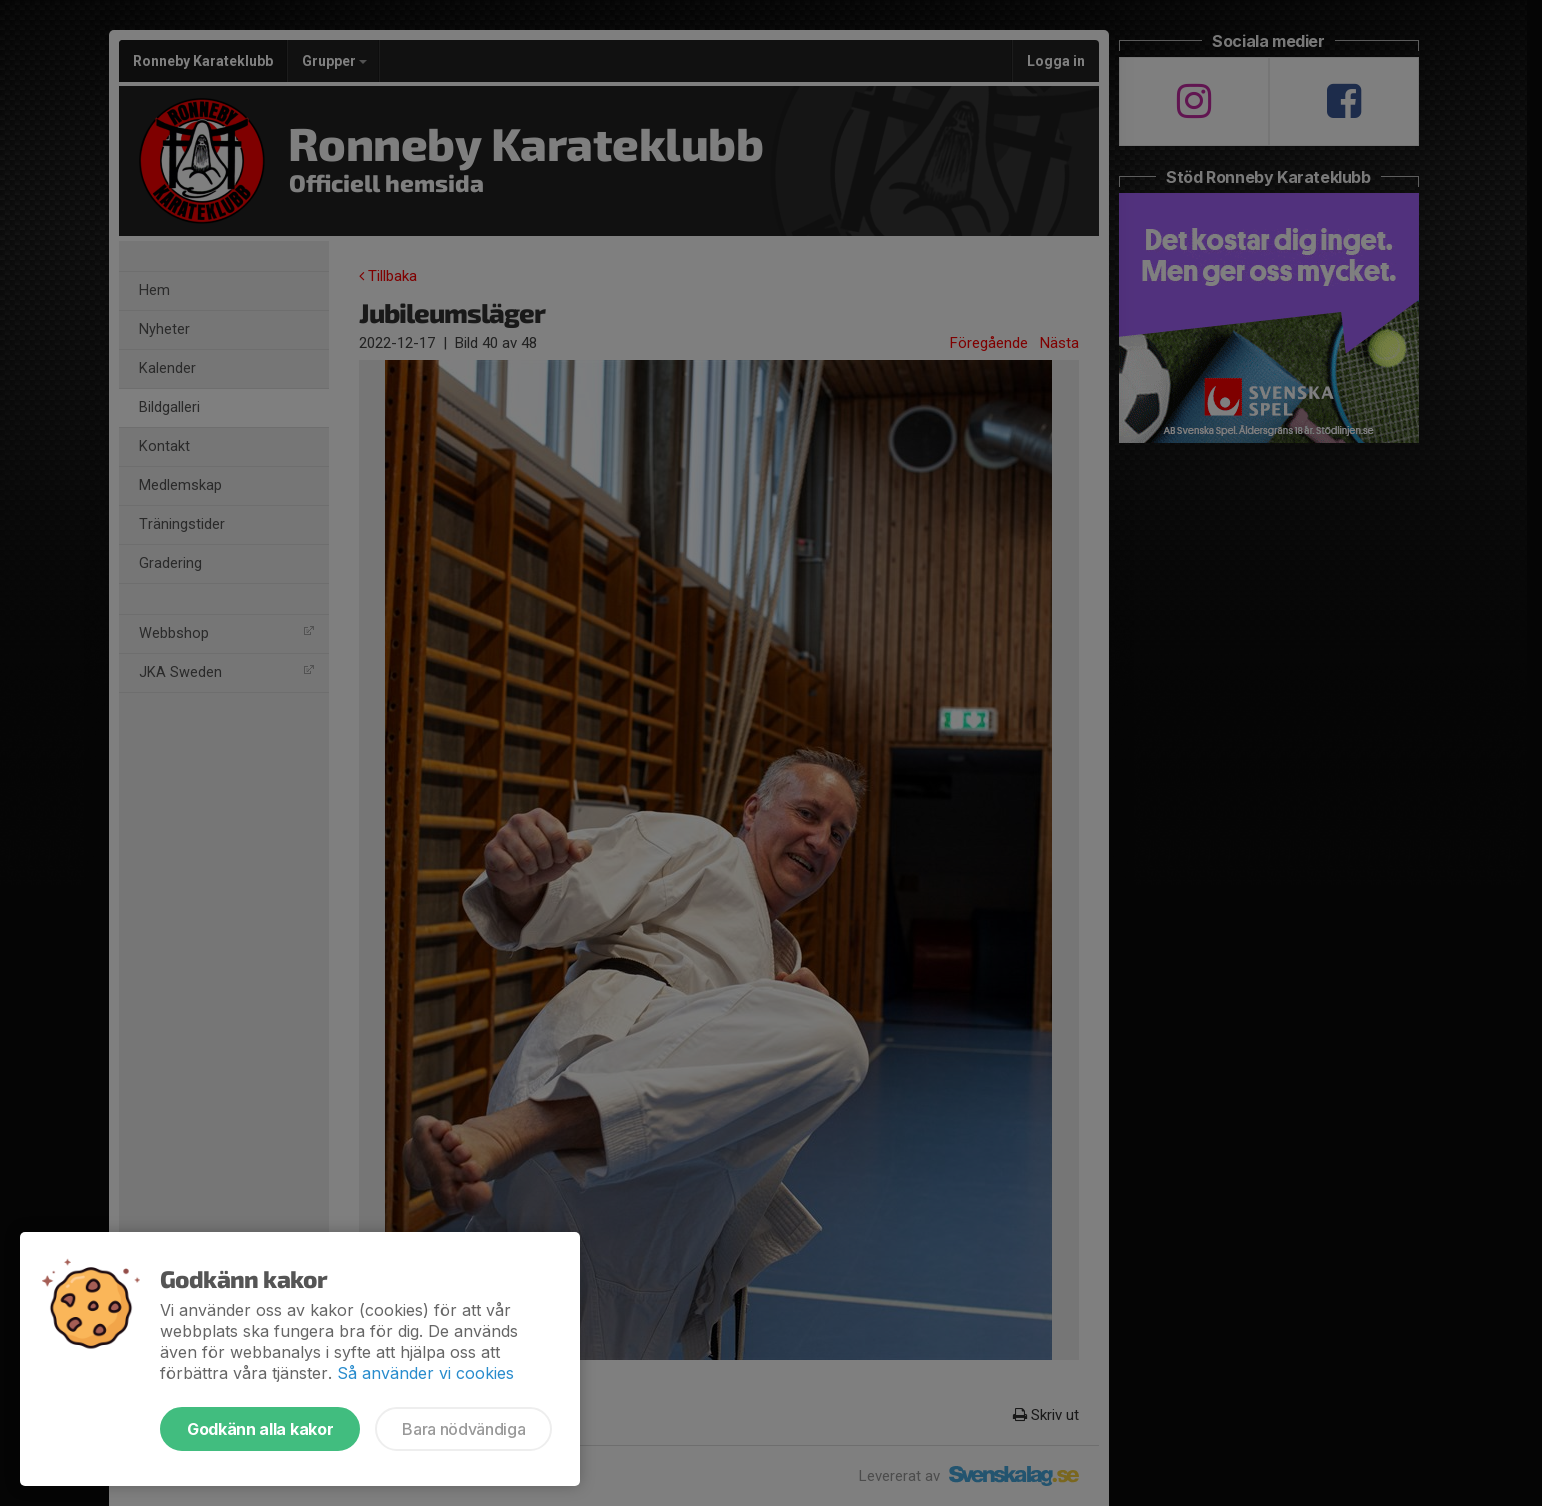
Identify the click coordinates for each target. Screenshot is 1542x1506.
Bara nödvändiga (463, 1429)
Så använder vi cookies (425, 1373)
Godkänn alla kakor (260, 1429)
